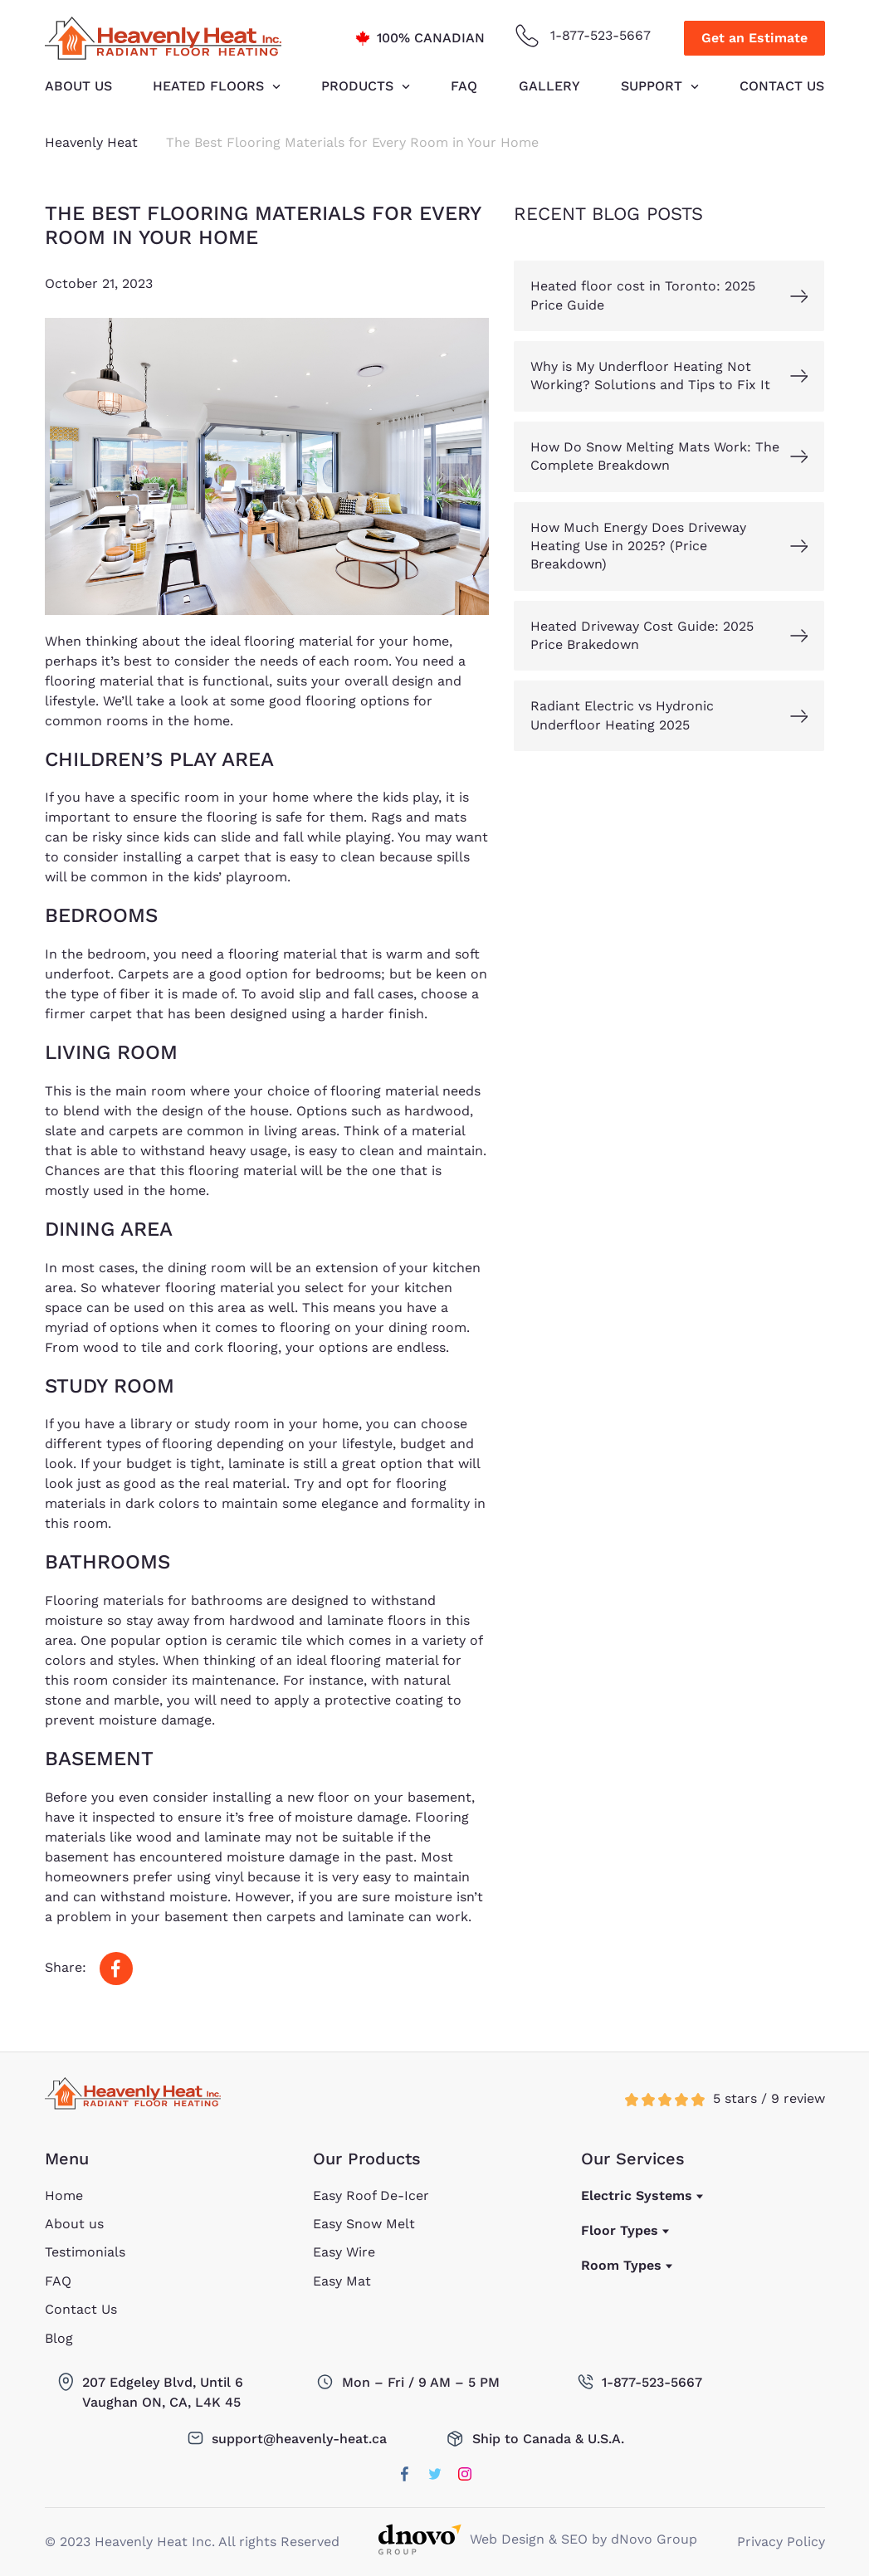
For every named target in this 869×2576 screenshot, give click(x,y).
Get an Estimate (754, 38)
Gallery (549, 86)
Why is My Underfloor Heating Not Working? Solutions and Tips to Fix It (650, 376)
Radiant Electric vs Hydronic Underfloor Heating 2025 (622, 715)
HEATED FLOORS (208, 86)
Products (357, 86)
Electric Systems (636, 2195)
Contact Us (782, 86)
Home (64, 2195)
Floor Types (619, 2230)
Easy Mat (342, 2281)
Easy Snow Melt (364, 2224)
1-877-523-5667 (600, 35)
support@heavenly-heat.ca (299, 2439)
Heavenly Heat (91, 142)
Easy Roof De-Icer (371, 2195)
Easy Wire (344, 2252)
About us (78, 86)
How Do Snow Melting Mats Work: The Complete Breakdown (654, 456)
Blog (59, 2338)
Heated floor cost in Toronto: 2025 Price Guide (642, 295)
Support (651, 86)
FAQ (464, 86)
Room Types (621, 2265)
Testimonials (85, 2252)
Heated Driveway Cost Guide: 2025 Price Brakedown (642, 635)
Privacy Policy (781, 2541)
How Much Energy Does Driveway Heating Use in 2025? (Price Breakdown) (638, 546)
